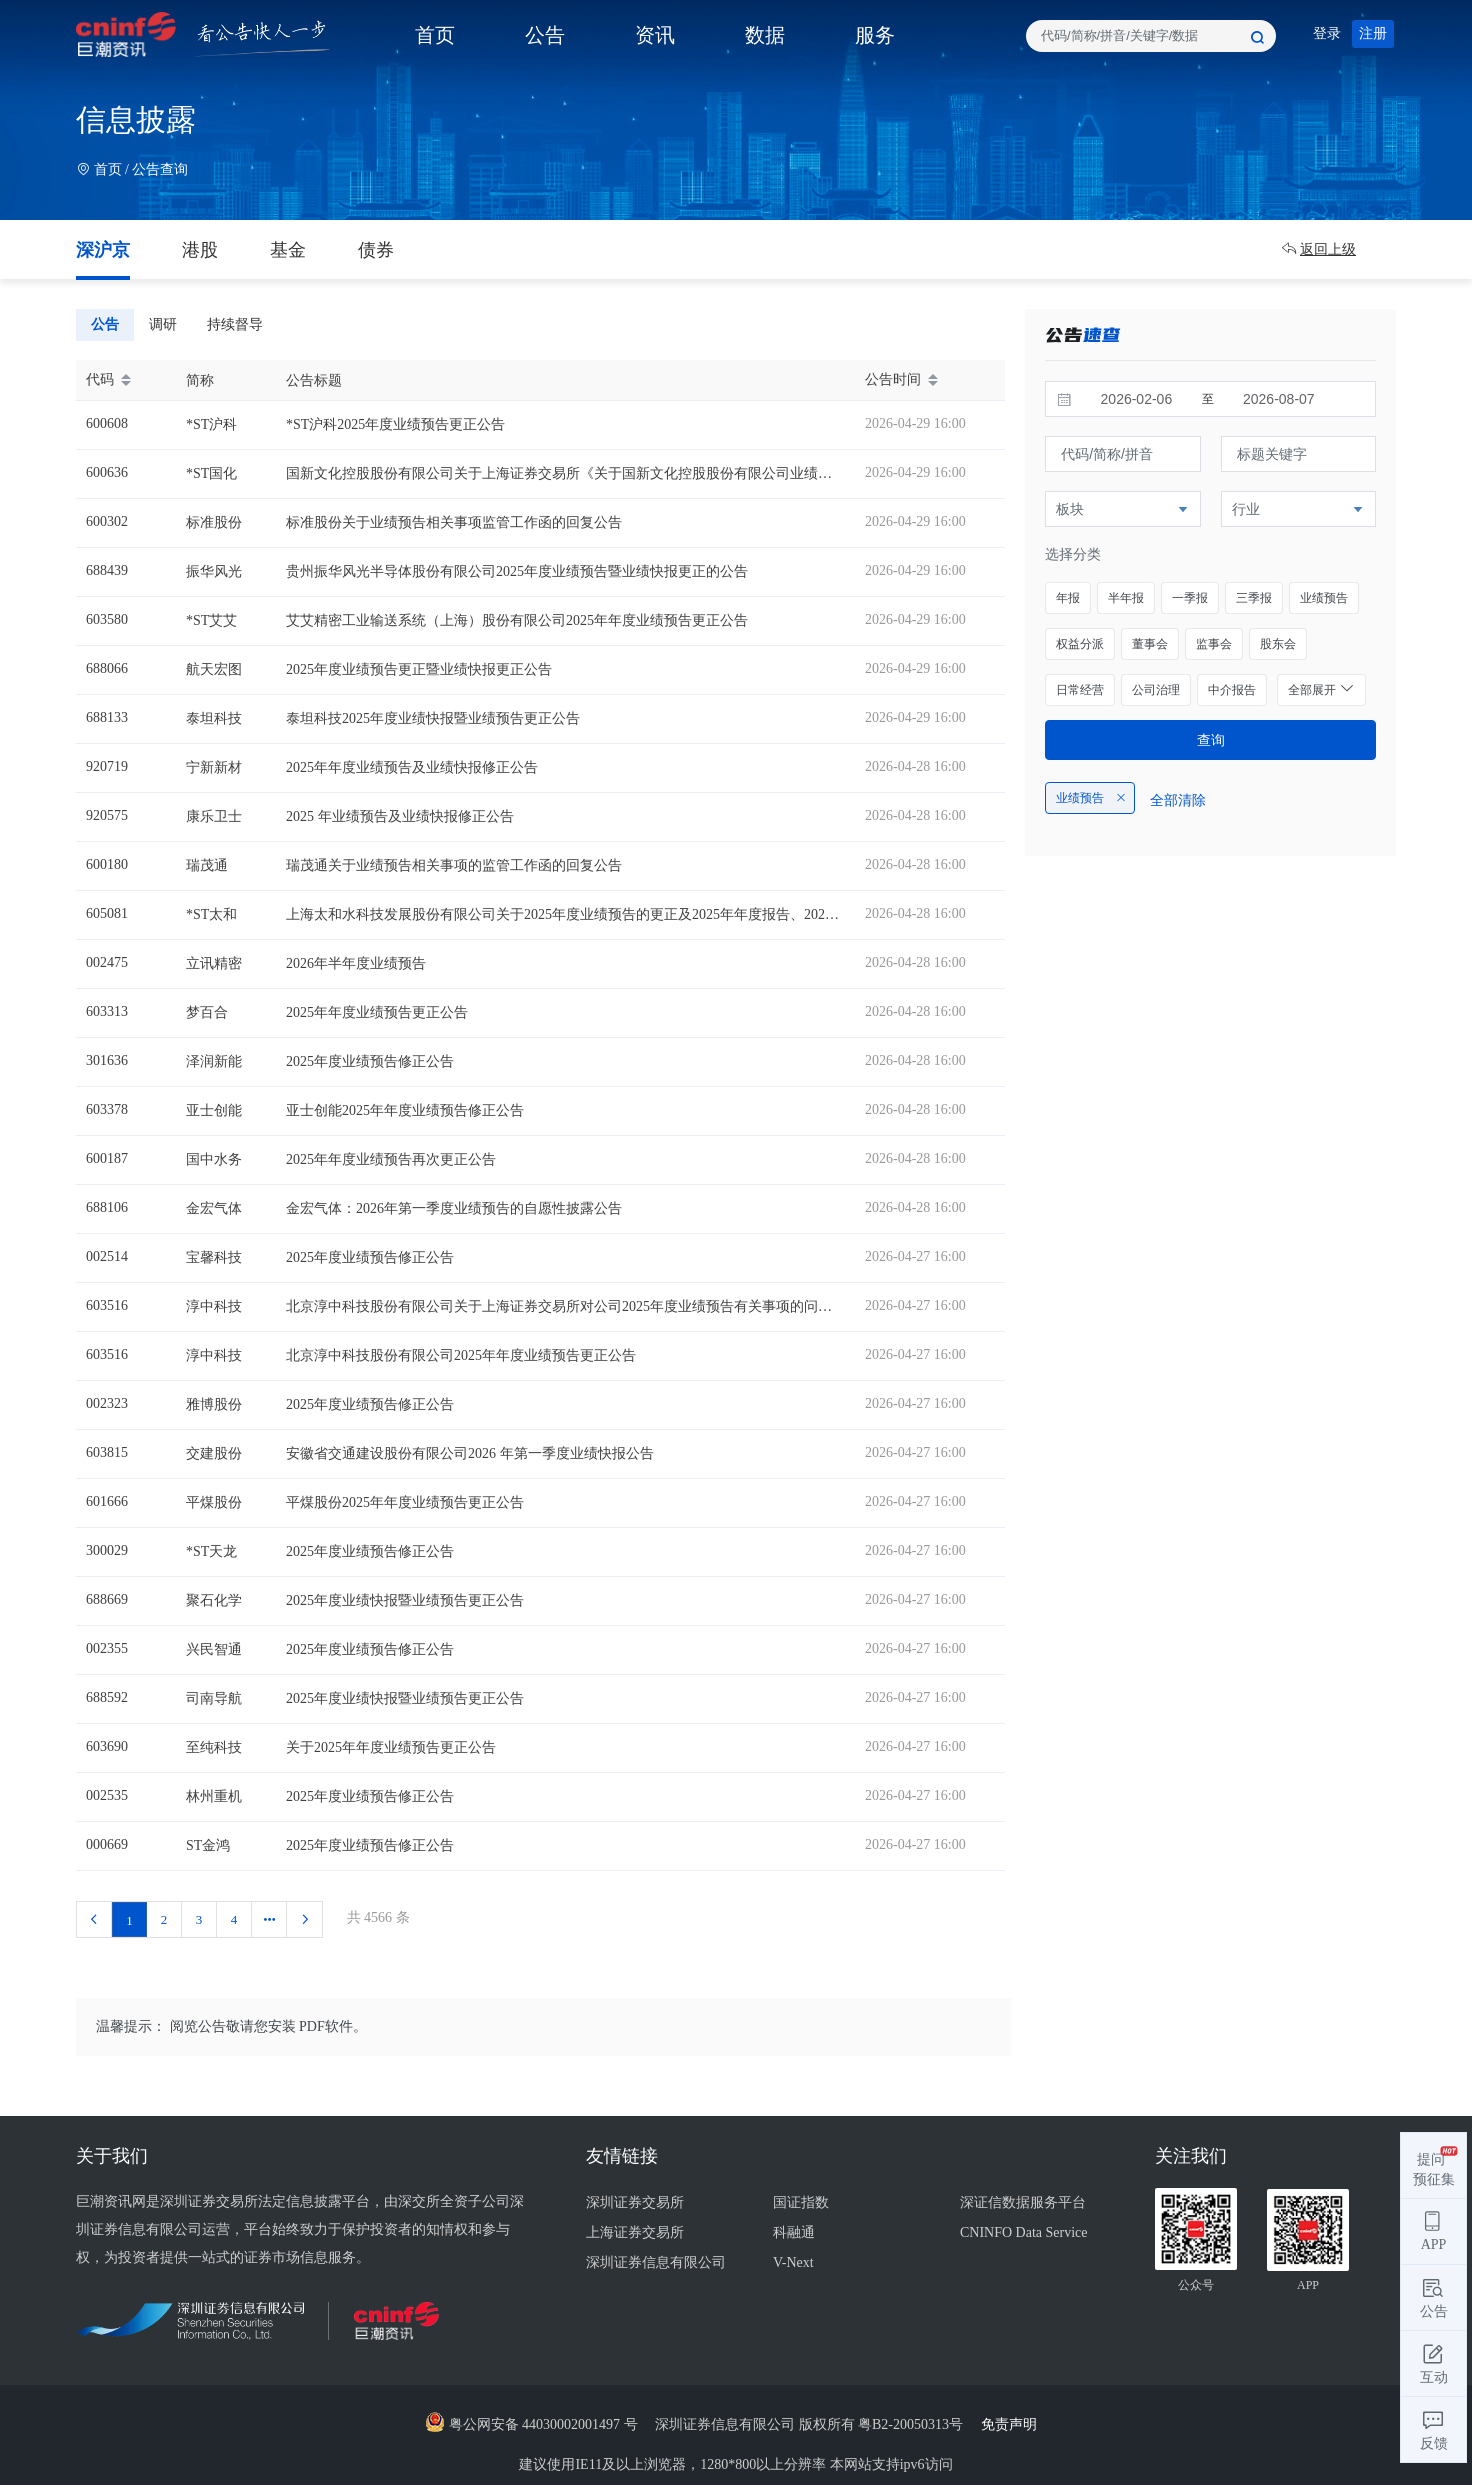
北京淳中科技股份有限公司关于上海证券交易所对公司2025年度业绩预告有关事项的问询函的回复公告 (601, 1306)
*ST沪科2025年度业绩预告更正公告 (395, 424)
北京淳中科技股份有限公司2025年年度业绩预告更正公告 (461, 1355)
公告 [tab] (105, 324)
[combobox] (1151, 36)
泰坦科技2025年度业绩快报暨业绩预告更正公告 (433, 718)
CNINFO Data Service (1024, 2232)
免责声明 (1014, 2424)
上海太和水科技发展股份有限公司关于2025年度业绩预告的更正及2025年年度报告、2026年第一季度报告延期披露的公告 (657, 914)
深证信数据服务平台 (1023, 2202)
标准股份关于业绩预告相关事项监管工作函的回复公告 (454, 522)
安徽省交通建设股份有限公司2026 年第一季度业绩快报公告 (470, 1453)
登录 (1327, 33)
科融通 (794, 2232)
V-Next (793, 2262)
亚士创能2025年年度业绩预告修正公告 (405, 1110)
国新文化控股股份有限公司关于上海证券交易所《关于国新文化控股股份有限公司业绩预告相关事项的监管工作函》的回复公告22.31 (694, 473)
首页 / (104, 169)
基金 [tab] (288, 250)
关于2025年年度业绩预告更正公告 (391, 1747)
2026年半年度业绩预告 (356, 963)
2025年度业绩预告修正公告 (370, 1061)
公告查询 (160, 169)
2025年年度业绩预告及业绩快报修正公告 (412, 767)
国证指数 (801, 2202)
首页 (435, 35)
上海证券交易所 (635, 2232)
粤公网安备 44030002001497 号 (531, 2424)
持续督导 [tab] (235, 324)
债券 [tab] (376, 250)
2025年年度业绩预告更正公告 (377, 1012)
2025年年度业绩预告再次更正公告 (391, 1159)
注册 (1373, 33)
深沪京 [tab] (103, 250)
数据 (765, 35)
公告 (545, 35)
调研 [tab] (163, 324)
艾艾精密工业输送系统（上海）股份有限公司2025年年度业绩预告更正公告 (517, 620)
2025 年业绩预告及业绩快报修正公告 (400, 816)
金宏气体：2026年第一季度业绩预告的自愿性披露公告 (454, 1208)
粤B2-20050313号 (912, 2424)
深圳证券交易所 (635, 2202)
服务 (875, 35)
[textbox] (1151, 36)
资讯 (655, 35)
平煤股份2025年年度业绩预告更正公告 (405, 1502)
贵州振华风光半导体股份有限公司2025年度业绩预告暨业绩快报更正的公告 (517, 571)
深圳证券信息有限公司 (656, 2262)
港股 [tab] (200, 250)
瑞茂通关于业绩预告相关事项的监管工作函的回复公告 (454, 865)
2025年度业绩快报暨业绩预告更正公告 (405, 1600)
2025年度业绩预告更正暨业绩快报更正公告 (419, 669)
